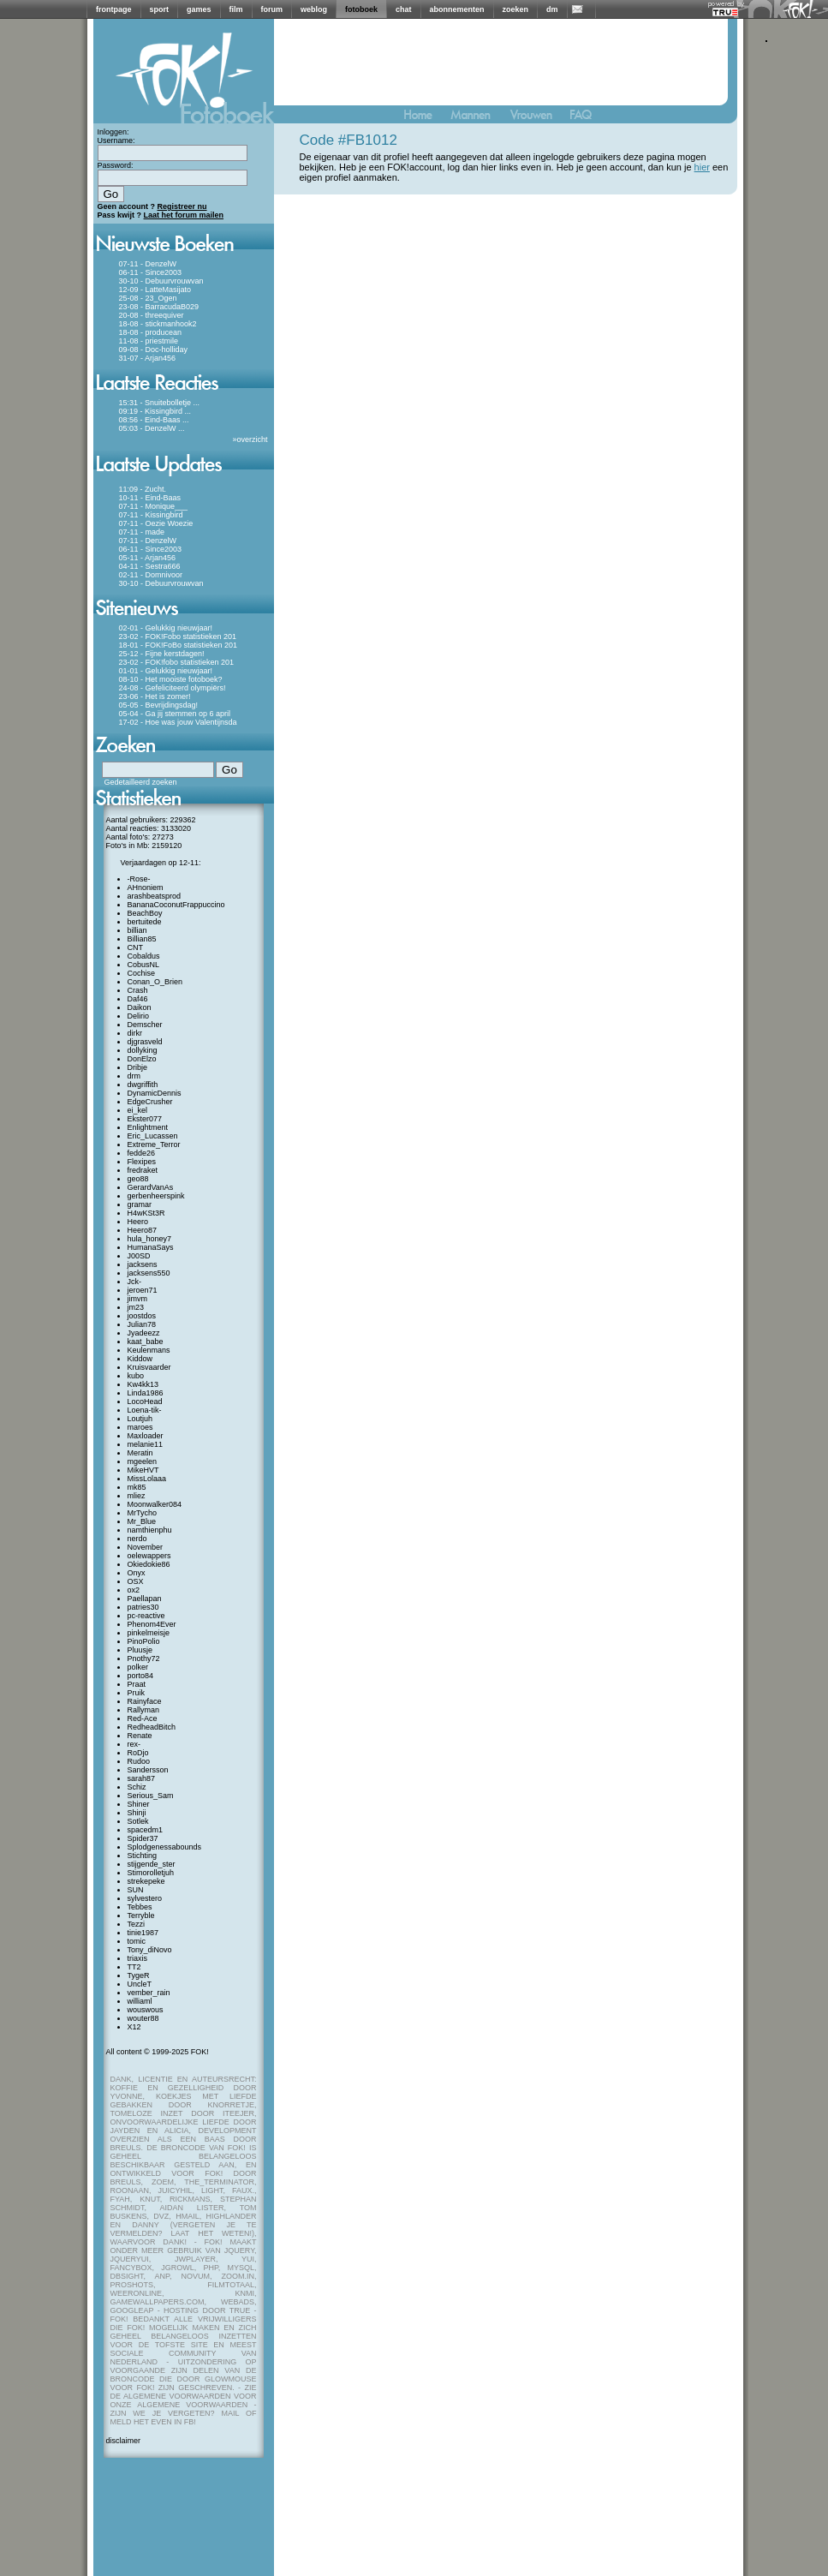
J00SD (139, 1256)
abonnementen (457, 9)
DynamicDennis (155, 1093)
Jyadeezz (144, 1333)
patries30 (143, 1607)
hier (702, 167)
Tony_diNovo (150, 1949)
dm (552, 9)
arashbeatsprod (155, 896)
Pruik (137, 1692)
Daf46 (138, 999)
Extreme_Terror (154, 1144)
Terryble (141, 1915)
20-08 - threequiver (151, 315)
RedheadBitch (152, 1727)
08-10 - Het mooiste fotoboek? (171, 679)
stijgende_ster (152, 1864)
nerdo (137, 1538)
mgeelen (143, 1461)
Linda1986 (146, 1393)
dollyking (143, 1050)
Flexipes (142, 1161)
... (197, 402)
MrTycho (143, 1513)
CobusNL (144, 964)
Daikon (140, 1007)
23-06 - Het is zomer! (155, 696)
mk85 (137, 1487)
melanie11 (146, 1444)
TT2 (134, 1967)
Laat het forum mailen (184, 215)
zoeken (516, 9)
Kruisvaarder (149, 1367)
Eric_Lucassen (153, 1136)
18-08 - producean (150, 332)
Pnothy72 (144, 1658)
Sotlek (138, 1821)
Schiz (137, 1787)
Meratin (140, 1453)
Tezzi (137, 1924)
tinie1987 (143, 1932)
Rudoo (139, 1761)
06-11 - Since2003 (150, 272)
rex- (134, 1744)
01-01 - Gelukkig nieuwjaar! (166, 670)
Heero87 (143, 1230)
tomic (137, 1941)
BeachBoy (145, 913)
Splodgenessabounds (165, 1847)
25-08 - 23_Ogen (148, 298)
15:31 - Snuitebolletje (155, 402)
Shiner (139, 1804)
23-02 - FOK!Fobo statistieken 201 (178, 636)
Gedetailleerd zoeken (140, 782)
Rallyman (144, 1710)
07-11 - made (142, 532)
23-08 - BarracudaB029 (159, 306)
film (236, 9)
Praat (137, 1684)
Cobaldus (144, 956)
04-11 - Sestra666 (150, 566)
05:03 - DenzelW (147, 428)
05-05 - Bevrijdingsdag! (159, 705)
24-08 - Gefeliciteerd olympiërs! (172, 688)
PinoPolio (144, 1641)
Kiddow (140, 1358)
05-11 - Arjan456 (147, 557)
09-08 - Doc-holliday (153, 349)
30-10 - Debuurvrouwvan (161, 281)
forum (272, 9)
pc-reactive (146, 1615)
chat (404, 9)
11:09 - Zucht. (143, 489)
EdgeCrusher (150, 1101)
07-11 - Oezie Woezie (156, 523)
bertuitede (145, 921)
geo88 (138, 1178)
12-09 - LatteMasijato (155, 289)
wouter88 (143, 2018)
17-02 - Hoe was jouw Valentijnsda (178, 722)
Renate (140, 1735)
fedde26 (142, 1153)
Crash (138, 990)
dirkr (135, 1033)
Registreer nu (182, 206)
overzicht (251, 439)
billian (137, 930)
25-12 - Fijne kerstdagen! (162, 653)
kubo (136, 1376)
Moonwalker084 (155, 1504)
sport (160, 9)
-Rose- (139, 879)
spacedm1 (146, 1830)
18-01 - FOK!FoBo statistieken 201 (178, 645)
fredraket (143, 1170)
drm (134, 1076)
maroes (140, 1427)
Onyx (137, 1573)
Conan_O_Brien (155, 981)
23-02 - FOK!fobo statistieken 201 (177, 662)
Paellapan (145, 1598)
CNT (136, 947)
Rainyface (145, 1701)
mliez (137, 1495)
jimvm (138, 1298)
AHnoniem (146, 887)
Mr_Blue (142, 1521)
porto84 (141, 1675)
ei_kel (138, 1110)
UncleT (140, 1984)
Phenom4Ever (152, 1624)
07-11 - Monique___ (153, 506)
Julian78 (142, 1324)
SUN (136, 1890)
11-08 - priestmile (149, 341)
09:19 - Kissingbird (151, 411)
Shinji (137, 1812)
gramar (140, 1204)
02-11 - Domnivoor (151, 575)
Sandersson (148, 1770)
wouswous (146, 2009)
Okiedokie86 (149, 1564)
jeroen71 (143, 1290)
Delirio (139, 1016)
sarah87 (142, 1778)
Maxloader (146, 1435)
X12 (134, 2027)
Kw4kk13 (143, 1384)
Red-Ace (143, 1718)
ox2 (134, 1590)
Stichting (143, 1855)
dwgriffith (143, 1084)
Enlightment (148, 1127)
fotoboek (361, 9)
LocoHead (145, 1401)
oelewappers (149, 1555)
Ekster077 (145, 1119)
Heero (138, 1221)
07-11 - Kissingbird (151, 515)
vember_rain (149, 1992)
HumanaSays (151, 1247)
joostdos (142, 1316)
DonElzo (142, 1059)
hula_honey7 (150, 1238)
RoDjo (138, 1752)
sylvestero (145, 1898)
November (146, 1547)
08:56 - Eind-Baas (150, 419)
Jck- (135, 1281)
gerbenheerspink (156, 1196)
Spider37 (143, 1838)
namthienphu (150, 1530)
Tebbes (140, 1907)
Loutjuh (140, 1418)
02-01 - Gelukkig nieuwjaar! (166, 628)
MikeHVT (143, 1470)
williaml (140, 2001)
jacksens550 (149, 1273)
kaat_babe (146, 1341)
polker (138, 1667)
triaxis (138, 1958)
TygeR (139, 1975)
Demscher (145, 1024)
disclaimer (123, 2440)
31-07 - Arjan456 (147, 358)
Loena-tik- (145, 1410)
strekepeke (146, 1881)
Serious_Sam (151, 1795)
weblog (314, 9)
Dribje (138, 1067)
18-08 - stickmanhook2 (158, 324)
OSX (136, 1581)
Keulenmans (149, 1350)
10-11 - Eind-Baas (150, 497)
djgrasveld (145, 1041)
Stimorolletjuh (151, 1872)
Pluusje (140, 1650)
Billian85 (142, 939)
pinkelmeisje (149, 1633)
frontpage (114, 9)
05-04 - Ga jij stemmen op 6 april (175, 713)
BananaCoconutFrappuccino (176, 904)
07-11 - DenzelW (148, 264)
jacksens (143, 1264)
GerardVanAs (151, 1187)
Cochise (142, 973)
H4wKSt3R (146, 1213)
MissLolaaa (147, 1478)
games (199, 9)
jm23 (136, 1307)
